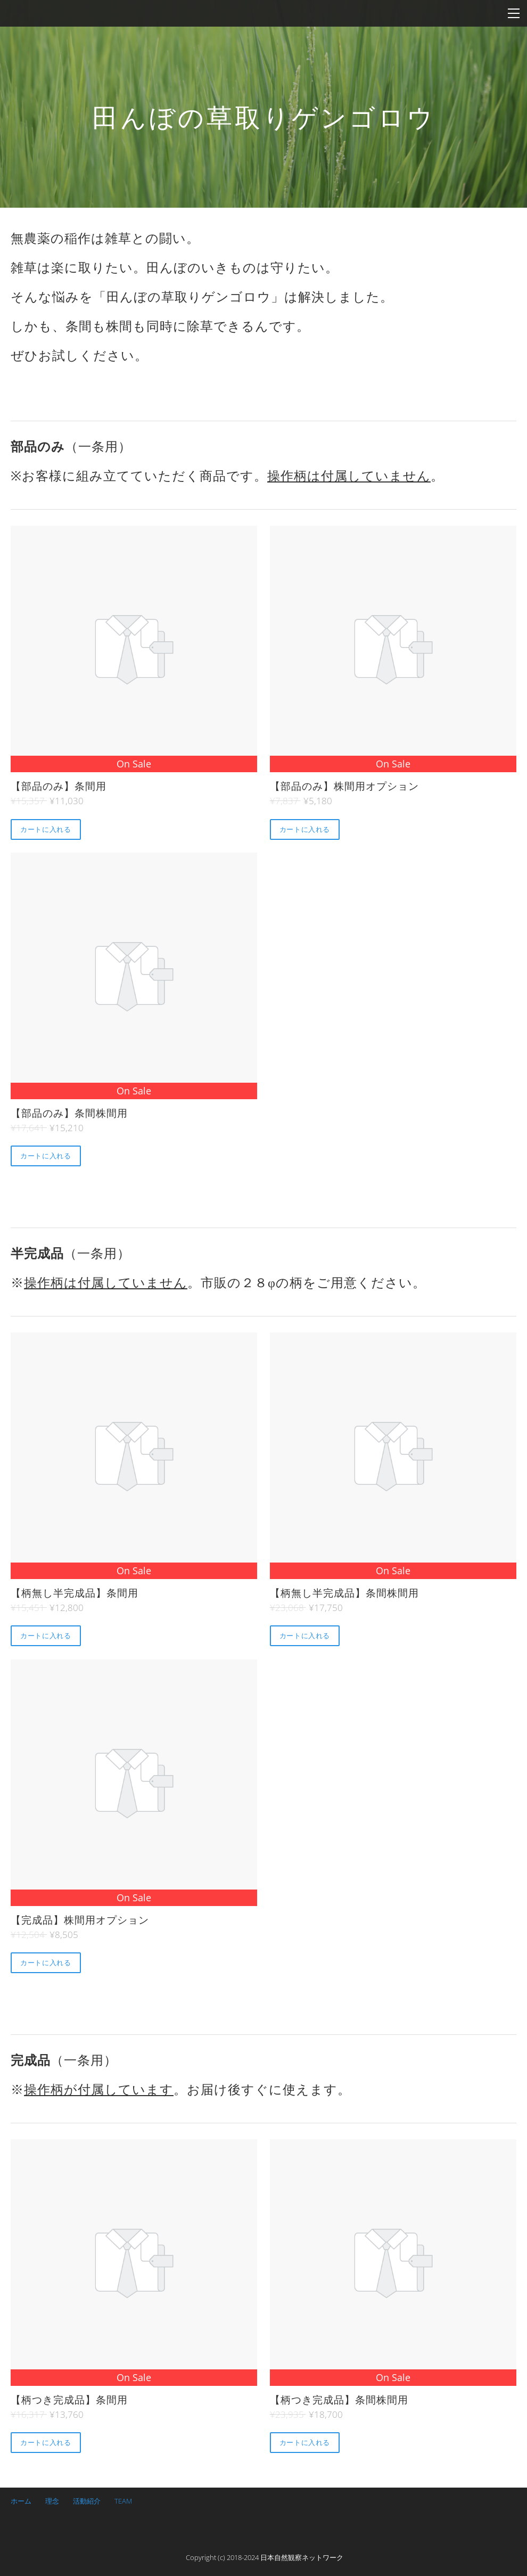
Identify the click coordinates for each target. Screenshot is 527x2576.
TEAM (123, 2501)
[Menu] (513, 13)
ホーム (21, 2501)
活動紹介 (87, 2501)
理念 (52, 2501)
